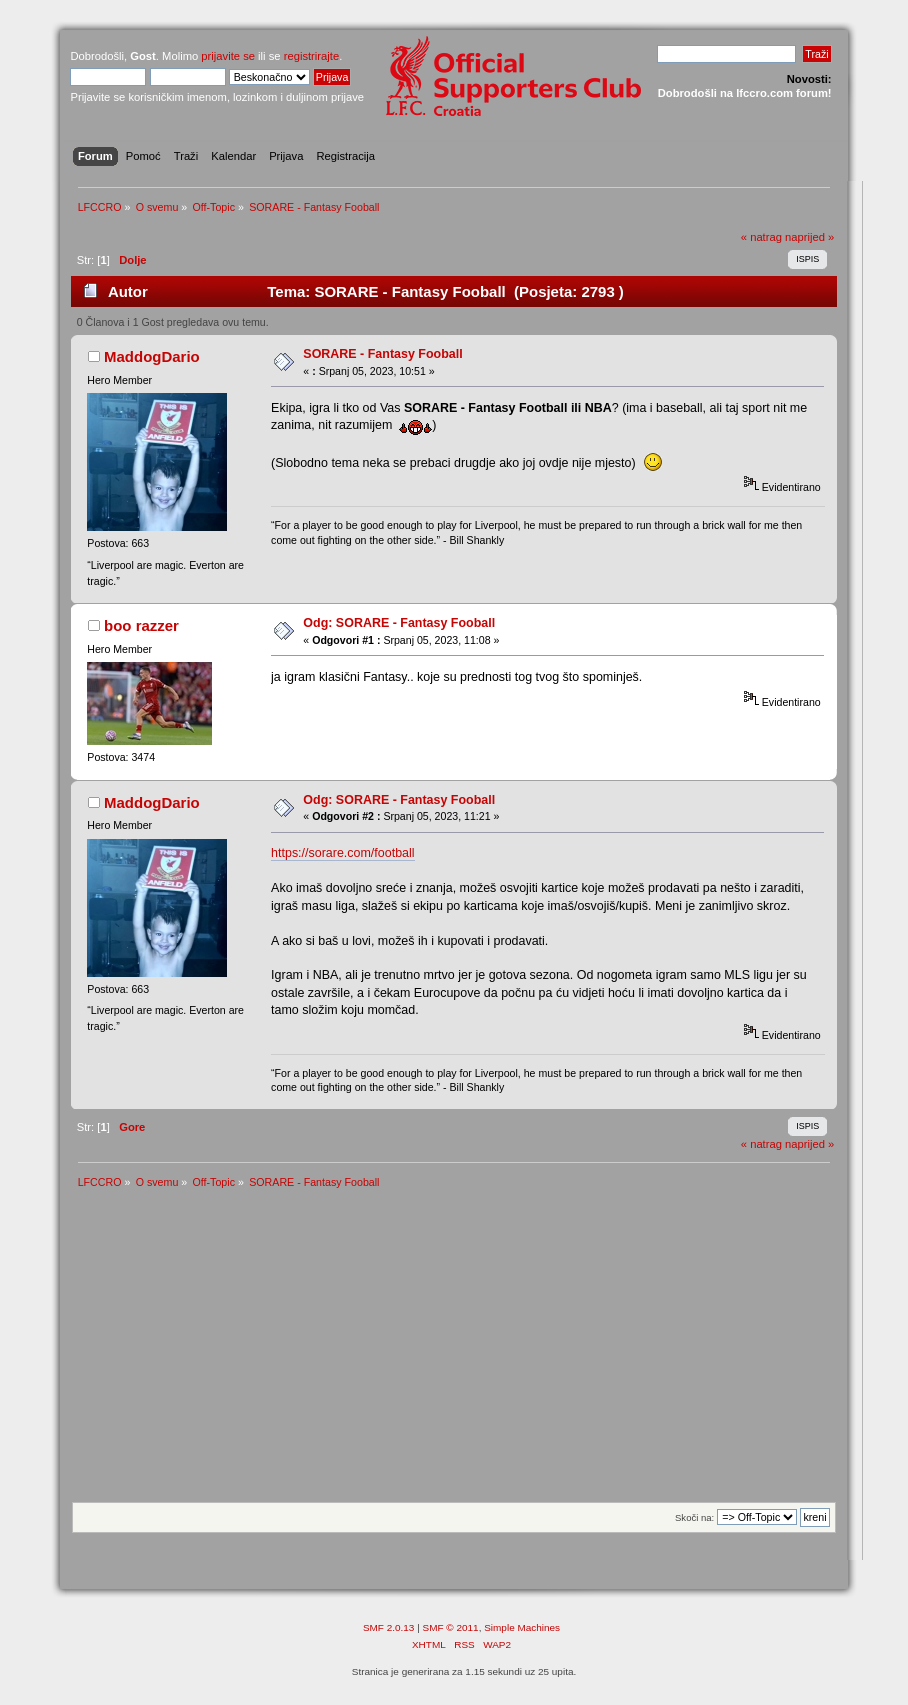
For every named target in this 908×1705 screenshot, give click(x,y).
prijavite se (228, 56)
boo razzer (141, 625)
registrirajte (312, 56)
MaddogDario (152, 356)
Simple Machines (522, 1627)
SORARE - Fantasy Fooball (382, 354)
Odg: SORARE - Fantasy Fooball (399, 623)
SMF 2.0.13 (389, 1627)
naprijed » (809, 237)
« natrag (761, 237)
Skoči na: (694, 1517)
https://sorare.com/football (342, 853)
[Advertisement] (454, 1352)
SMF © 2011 (451, 1627)
